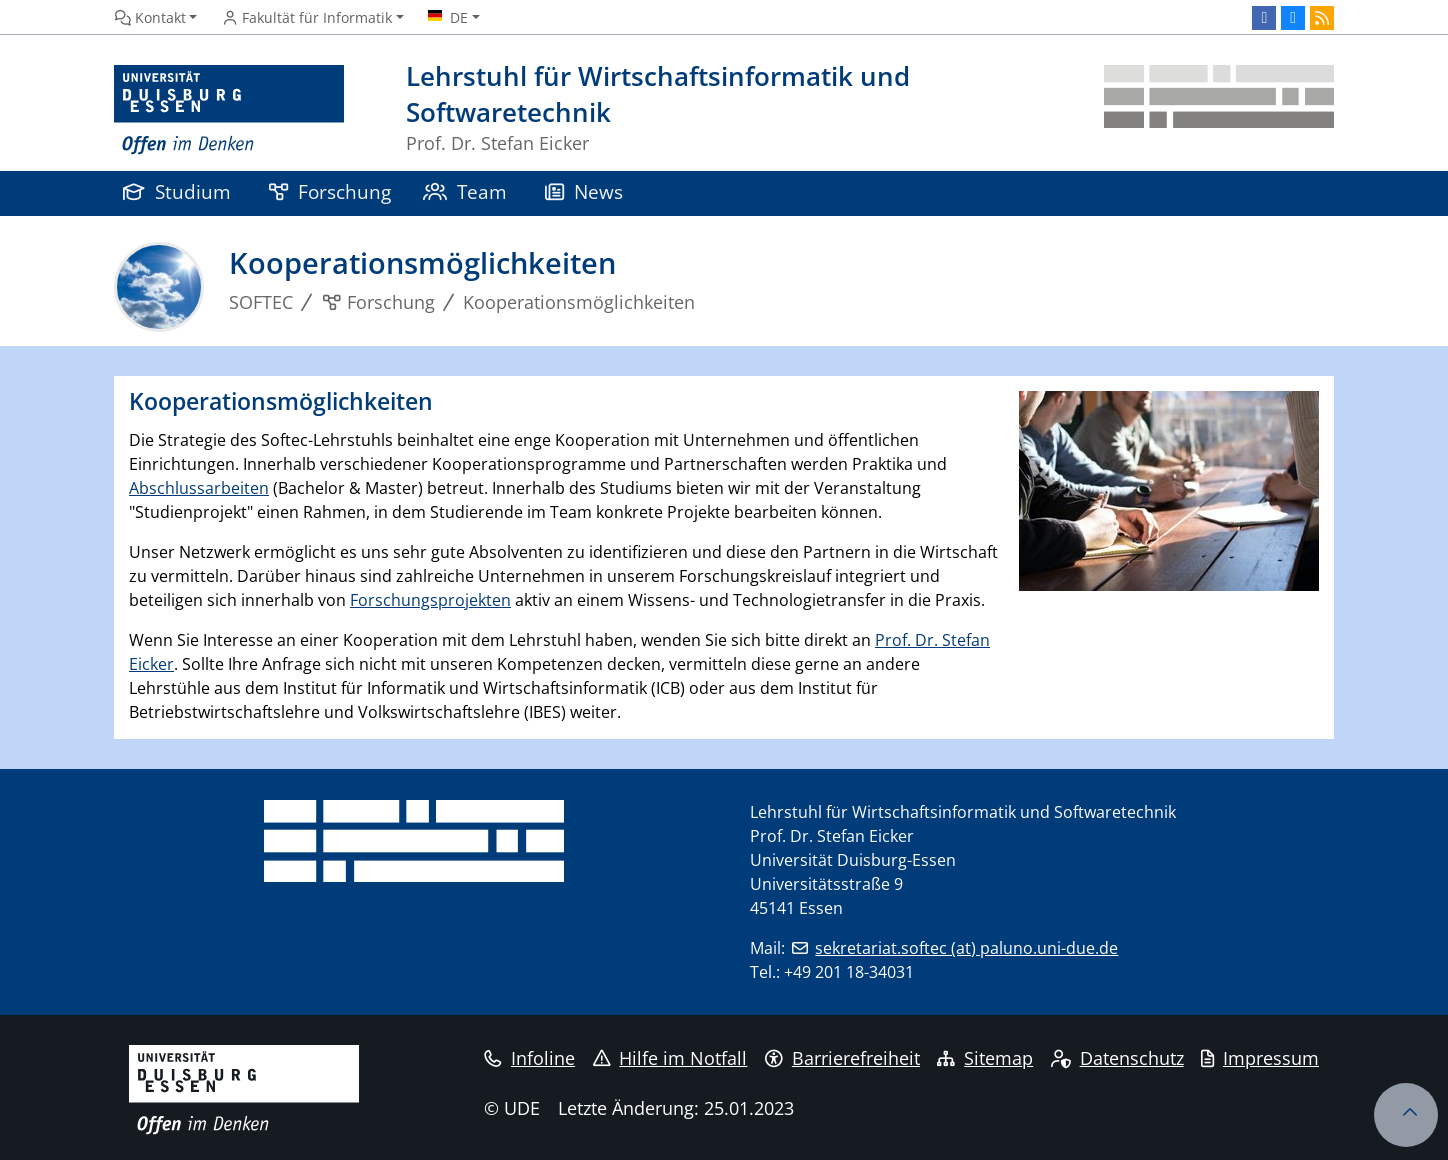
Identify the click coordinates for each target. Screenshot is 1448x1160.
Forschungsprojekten (430, 600)
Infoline (529, 1058)
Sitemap (985, 1058)
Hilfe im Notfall (670, 1058)
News (584, 191)
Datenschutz (1117, 1058)
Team (465, 191)
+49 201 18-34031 (849, 972)
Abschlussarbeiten (199, 488)
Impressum (1260, 1058)
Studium (177, 191)
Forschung (330, 191)
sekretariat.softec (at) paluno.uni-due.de (966, 948)
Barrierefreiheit (842, 1058)
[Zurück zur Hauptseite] (1219, 110)
